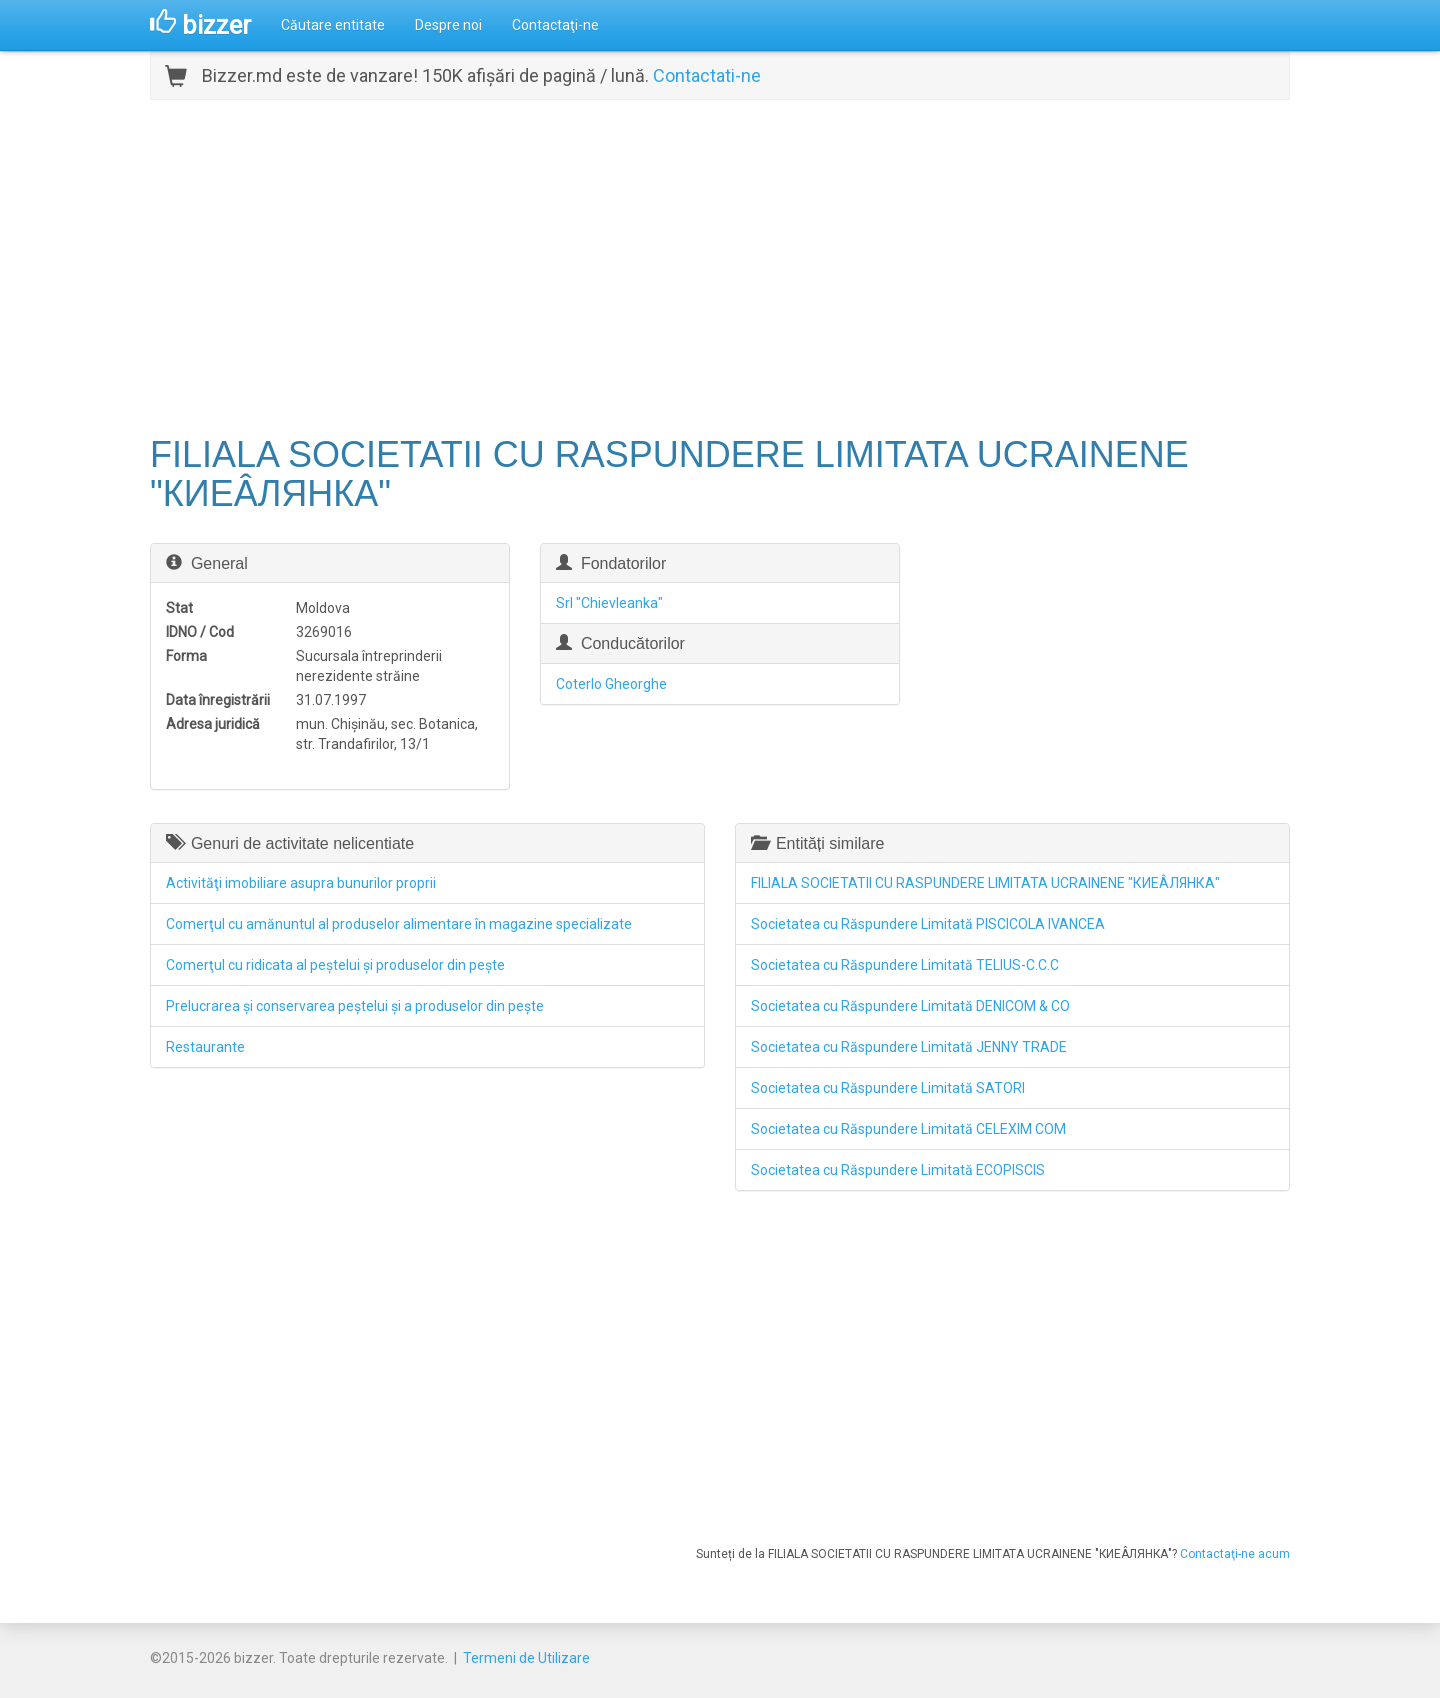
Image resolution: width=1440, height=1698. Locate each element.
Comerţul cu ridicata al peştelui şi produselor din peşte (335, 965)
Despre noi (448, 25)
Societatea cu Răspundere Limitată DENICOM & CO (910, 1006)
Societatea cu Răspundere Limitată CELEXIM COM (908, 1129)
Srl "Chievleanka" (609, 603)
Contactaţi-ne (555, 25)
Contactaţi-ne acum (1235, 1554)
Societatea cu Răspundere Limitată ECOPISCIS (898, 1170)
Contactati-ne (707, 75)
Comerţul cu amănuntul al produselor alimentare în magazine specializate (399, 924)
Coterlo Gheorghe (611, 684)
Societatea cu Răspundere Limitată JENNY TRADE (909, 1047)
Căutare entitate (333, 25)
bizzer (200, 25)
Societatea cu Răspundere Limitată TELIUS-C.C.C (905, 965)
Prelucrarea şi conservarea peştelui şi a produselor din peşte (355, 1006)
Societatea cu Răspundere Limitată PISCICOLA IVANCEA (928, 924)
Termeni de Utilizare (526, 1658)
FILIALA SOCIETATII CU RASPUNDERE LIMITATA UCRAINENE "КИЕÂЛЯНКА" (985, 883)
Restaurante (205, 1047)
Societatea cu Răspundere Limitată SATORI (888, 1088)
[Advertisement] (720, 265)
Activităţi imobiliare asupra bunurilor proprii (301, 883)
